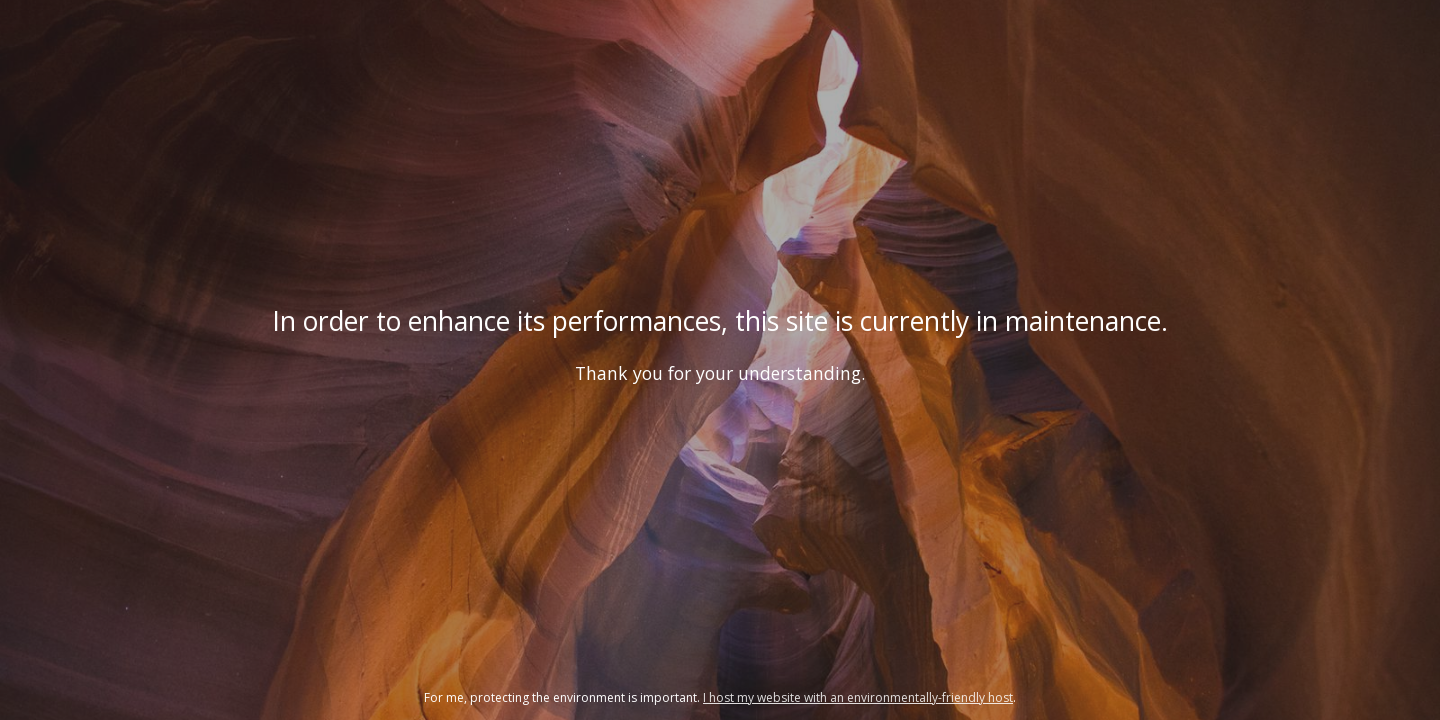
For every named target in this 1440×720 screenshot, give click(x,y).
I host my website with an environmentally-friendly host (858, 697)
